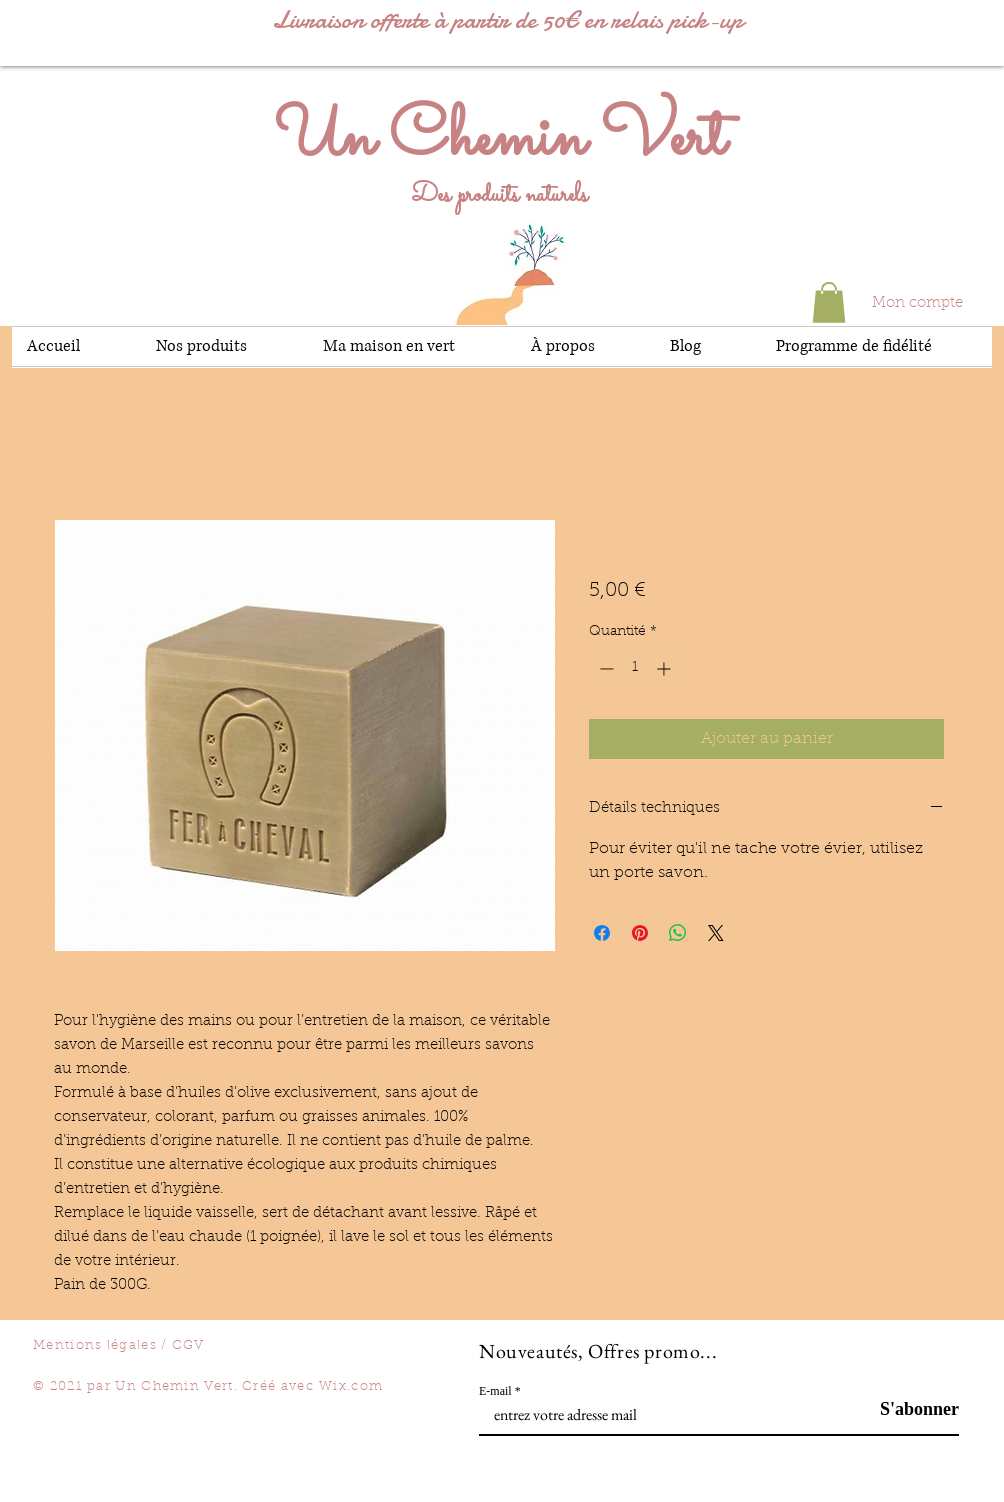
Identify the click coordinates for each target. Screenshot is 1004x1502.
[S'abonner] (908, 1409)
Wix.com (351, 1386)
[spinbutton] (635, 668)
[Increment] (665, 668)
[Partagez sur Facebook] (602, 933)
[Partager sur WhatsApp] (678, 933)
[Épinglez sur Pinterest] (640, 933)
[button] (829, 302)
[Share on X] (716, 933)
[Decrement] (604, 668)
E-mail (495, 1391)
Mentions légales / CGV (119, 1345)
